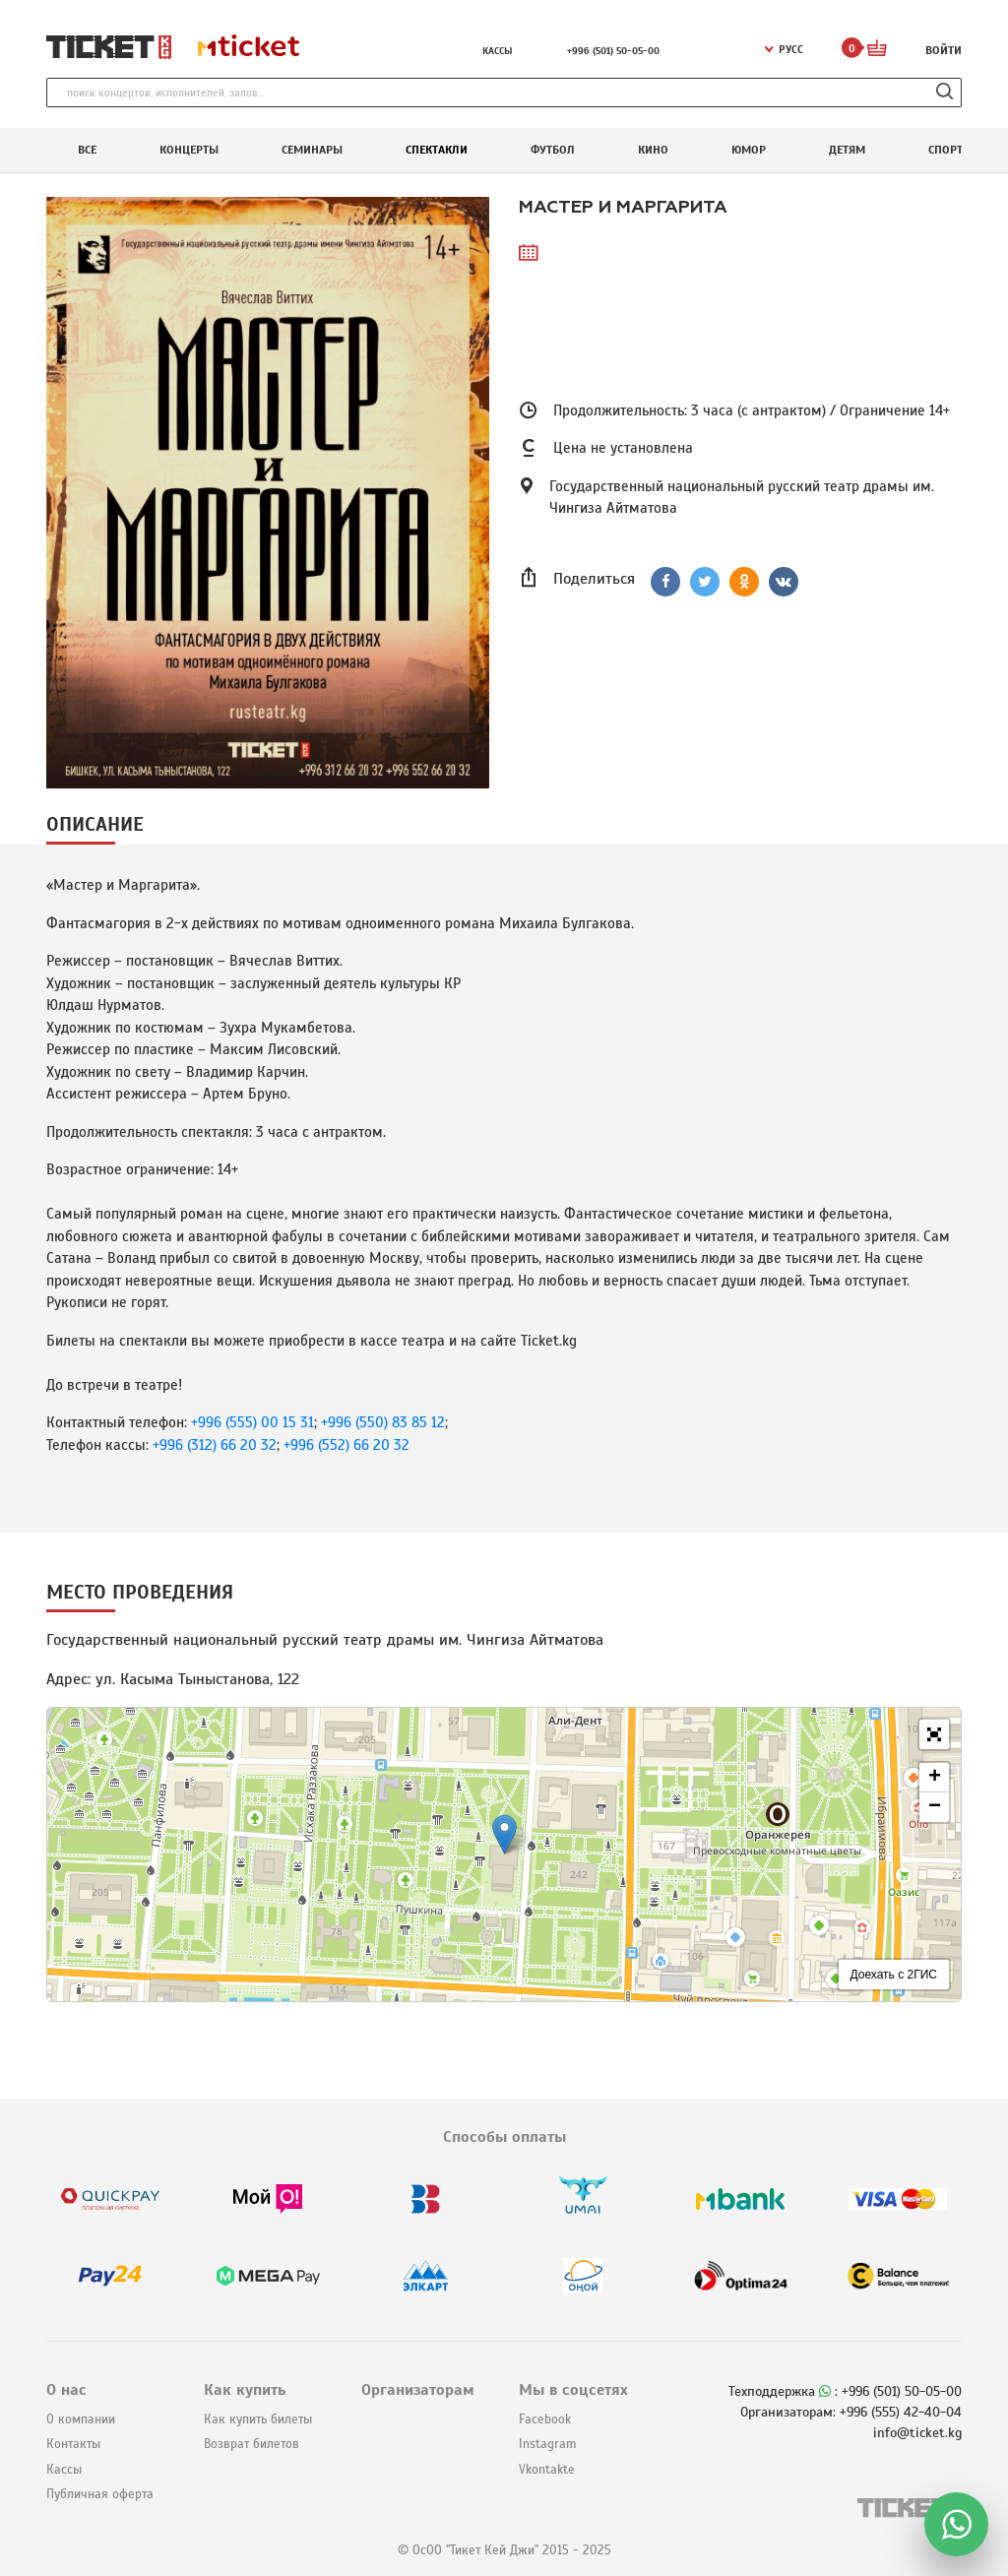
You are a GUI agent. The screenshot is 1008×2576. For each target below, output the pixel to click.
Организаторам (417, 2390)
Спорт (945, 150)
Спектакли (437, 150)
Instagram (547, 2444)
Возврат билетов (251, 2444)
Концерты (189, 150)
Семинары (312, 150)
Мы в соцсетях (573, 2390)
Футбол (553, 150)
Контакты (73, 2444)
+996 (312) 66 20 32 (215, 1445)
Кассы (497, 50)
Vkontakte (547, 2470)
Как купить (244, 2390)
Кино (653, 150)
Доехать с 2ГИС (894, 1974)
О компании (80, 2419)
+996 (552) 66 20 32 (347, 1445)
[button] (504, 1834)
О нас (66, 2390)
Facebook (545, 2419)
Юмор (748, 150)
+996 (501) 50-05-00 (613, 50)
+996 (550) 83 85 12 (383, 1422)
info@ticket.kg (917, 2432)
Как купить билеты (258, 2419)
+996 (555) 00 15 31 (252, 1422)
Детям (847, 150)
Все (87, 150)
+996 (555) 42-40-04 (901, 2412)
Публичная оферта (100, 2494)
